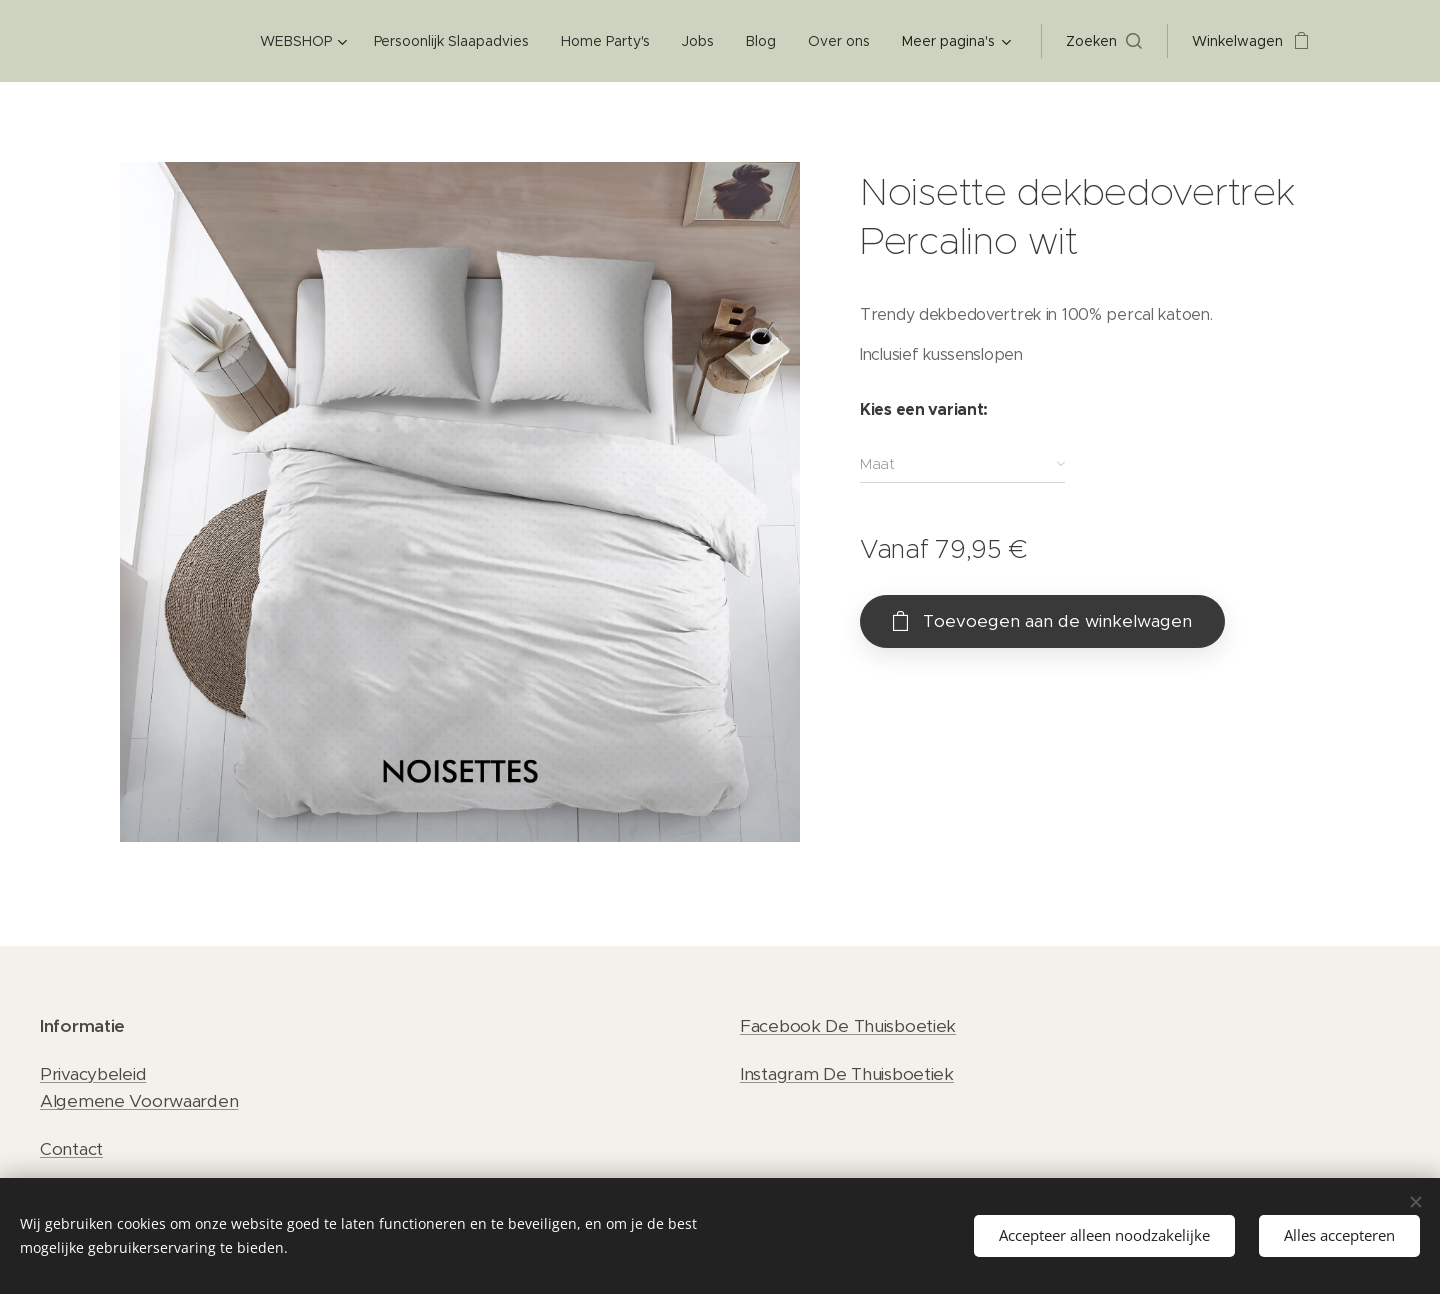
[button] (1104, 41)
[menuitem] (304, 41)
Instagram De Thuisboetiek (847, 1074)
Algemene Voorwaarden (139, 1101)
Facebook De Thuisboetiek (848, 1026)
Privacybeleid (93, 1074)
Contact (71, 1149)
